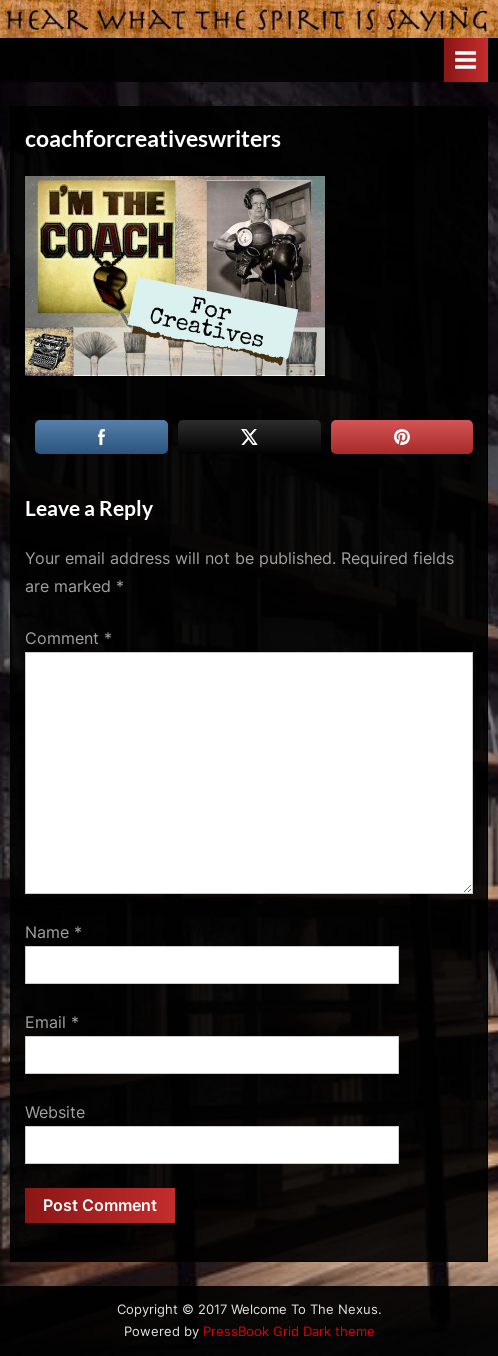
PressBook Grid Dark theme (289, 1331)
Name (53, 932)
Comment (68, 638)
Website (55, 1112)
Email (52, 1022)
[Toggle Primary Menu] (466, 59)
